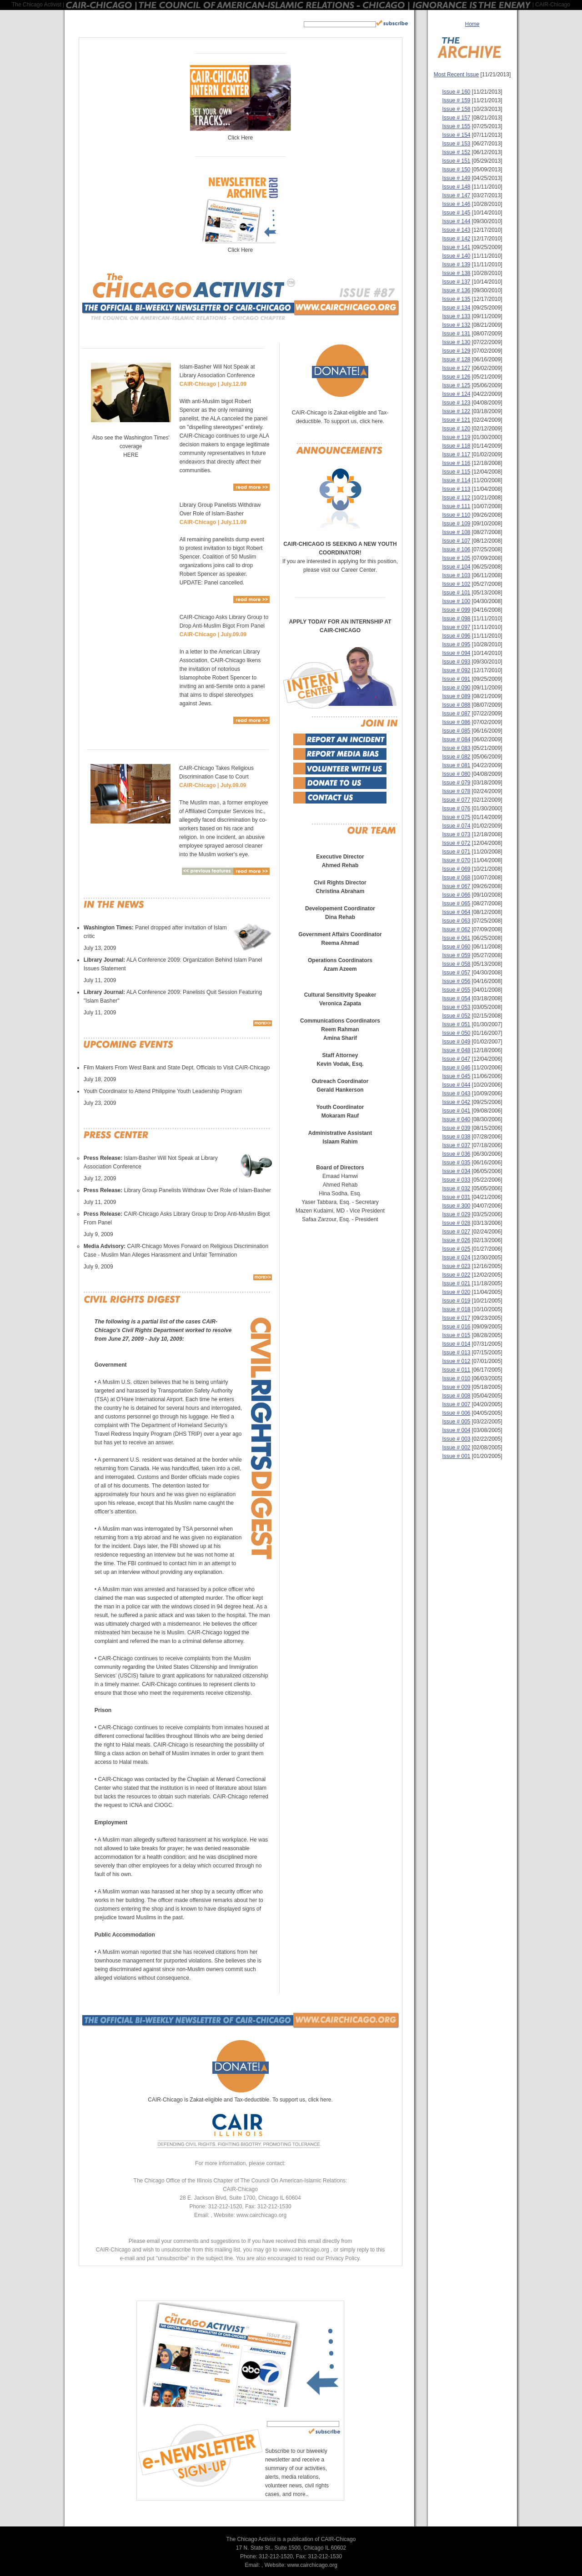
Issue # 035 (456, 1162)
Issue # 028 (456, 1223)
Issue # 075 (456, 817)
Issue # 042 (456, 1102)
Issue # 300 (456, 1206)
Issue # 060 (456, 947)
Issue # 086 (456, 722)
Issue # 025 (456, 1249)
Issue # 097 (456, 627)
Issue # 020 (456, 1292)
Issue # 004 (456, 1430)
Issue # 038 (456, 1136)
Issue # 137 (456, 282)
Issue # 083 (456, 748)
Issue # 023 (456, 1266)
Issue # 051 (456, 1024)
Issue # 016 (456, 1326)
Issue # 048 (456, 1050)
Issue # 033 (456, 1180)
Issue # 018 (456, 1309)
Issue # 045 (456, 1076)
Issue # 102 (456, 584)
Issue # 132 (456, 325)
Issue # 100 (456, 601)
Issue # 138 (456, 273)
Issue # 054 (456, 998)
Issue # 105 (456, 558)
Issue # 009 (456, 1387)
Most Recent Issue (456, 74)
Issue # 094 (456, 653)
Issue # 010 (456, 1378)
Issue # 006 (456, 1413)
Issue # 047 (456, 1059)
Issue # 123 (456, 402)
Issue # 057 (456, 972)
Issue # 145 (456, 213)
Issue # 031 (456, 1197)
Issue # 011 (456, 1370)
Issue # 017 (456, 1318)
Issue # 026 (456, 1240)
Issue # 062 (456, 929)
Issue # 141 (456, 247)
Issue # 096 (456, 636)
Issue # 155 (456, 126)
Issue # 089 (456, 696)
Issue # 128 (456, 359)
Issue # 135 (456, 299)
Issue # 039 (456, 1128)
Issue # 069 (456, 869)
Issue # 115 (456, 472)
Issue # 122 (456, 411)
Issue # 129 (456, 351)
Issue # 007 (456, 1404)
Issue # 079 (456, 782)
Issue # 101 (456, 592)
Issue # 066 (456, 895)
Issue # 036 (456, 1154)
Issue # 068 (456, 877)
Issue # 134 (456, 308)
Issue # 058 (456, 964)
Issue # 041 (456, 1111)
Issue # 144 (456, 221)
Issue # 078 (456, 791)
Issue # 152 (456, 152)
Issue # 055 (456, 990)
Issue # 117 (456, 454)
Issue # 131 (456, 333)
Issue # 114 (456, 480)
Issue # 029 (456, 1214)
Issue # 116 (456, 463)
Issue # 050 (456, 1033)
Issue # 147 (456, 195)
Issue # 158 (456, 109)
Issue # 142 (456, 238)
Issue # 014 (456, 1344)
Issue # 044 (456, 1085)
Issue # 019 (456, 1301)
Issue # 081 (456, 765)
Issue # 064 (456, 912)
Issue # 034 (456, 1171)
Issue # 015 (456, 1335)
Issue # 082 (456, 757)
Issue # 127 (456, 368)
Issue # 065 (456, 903)
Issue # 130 (456, 342)
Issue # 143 (456, 230)
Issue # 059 (456, 955)
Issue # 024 (456, 1257)
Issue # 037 (456, 1145)
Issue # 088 (456, 705)
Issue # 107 (456, 541)
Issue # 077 (456, 800)
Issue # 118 (456, 446)
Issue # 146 (456, 204)
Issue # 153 (456, 143)
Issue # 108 (456, 532)
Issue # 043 (456, 1093)
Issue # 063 (456, 921)
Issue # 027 (456, 1231)
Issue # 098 (456, 618)
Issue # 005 (456, 1421)
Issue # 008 (456, 1396)
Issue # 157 (456, 118)
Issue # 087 (456, 713)
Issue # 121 (456, 420)
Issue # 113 (456, 489)
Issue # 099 (456, 610)
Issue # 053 (456, 1007)
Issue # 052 (456, 1016)
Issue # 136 (456, 290)
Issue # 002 (456, 1447)
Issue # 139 (456, 264)
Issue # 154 (456, 135)
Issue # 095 (456, 644)
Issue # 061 (456, 938)
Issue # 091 (456, 679)
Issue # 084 (456, 739)
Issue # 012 (456, 1361)
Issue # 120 (456, 428)
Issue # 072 (456, 843)
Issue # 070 (456, 860)
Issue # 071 (456, 852)
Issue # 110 (456, 515)
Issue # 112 (456, 497)
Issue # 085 (456, 731)
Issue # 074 (456, 826)
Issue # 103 (456, 575)
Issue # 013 (456, 1352)
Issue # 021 (456, 1283)
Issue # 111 (456, 506)
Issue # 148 (456, 187)
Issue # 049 (456, 1041)
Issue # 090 (456, 687)
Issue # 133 (456, 316)
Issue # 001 (456, 1456)
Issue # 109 (456, 523)
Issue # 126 (456, 377)
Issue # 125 (456, 385)
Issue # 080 (456, 774)
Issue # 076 (456, 808)
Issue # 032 (456, 1188)
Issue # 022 (456, 1275)
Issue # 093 (456, 662)
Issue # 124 (456, 394)
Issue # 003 (456, 1439)
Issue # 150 (456, 169)
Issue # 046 (456, 1067)
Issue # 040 (456, 1119)
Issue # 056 (456, 981)
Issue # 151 (456, 161)
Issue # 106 (456, 549)
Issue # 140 (456, 256)
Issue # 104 (456, 567)
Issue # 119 (456, 437)
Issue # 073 (456, 834)
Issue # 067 (456, 886)
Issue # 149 (456, 178)
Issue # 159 (456, 100)
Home (472, 24)
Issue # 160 (456, 92)
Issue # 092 (456, 670)
